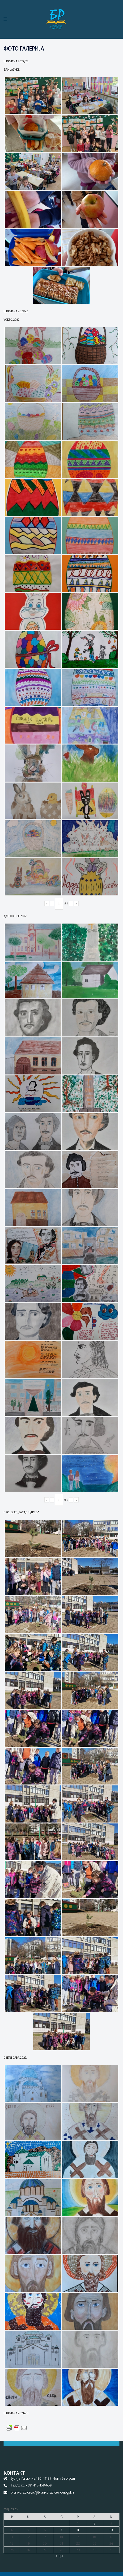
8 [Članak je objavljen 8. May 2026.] (78, 2529)
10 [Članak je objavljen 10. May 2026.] (111, 2529)
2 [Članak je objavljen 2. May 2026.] (94, 2523)
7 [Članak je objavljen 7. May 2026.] (61, 2529)
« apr (60, 2555)
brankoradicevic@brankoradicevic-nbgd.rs (43, 2492)
